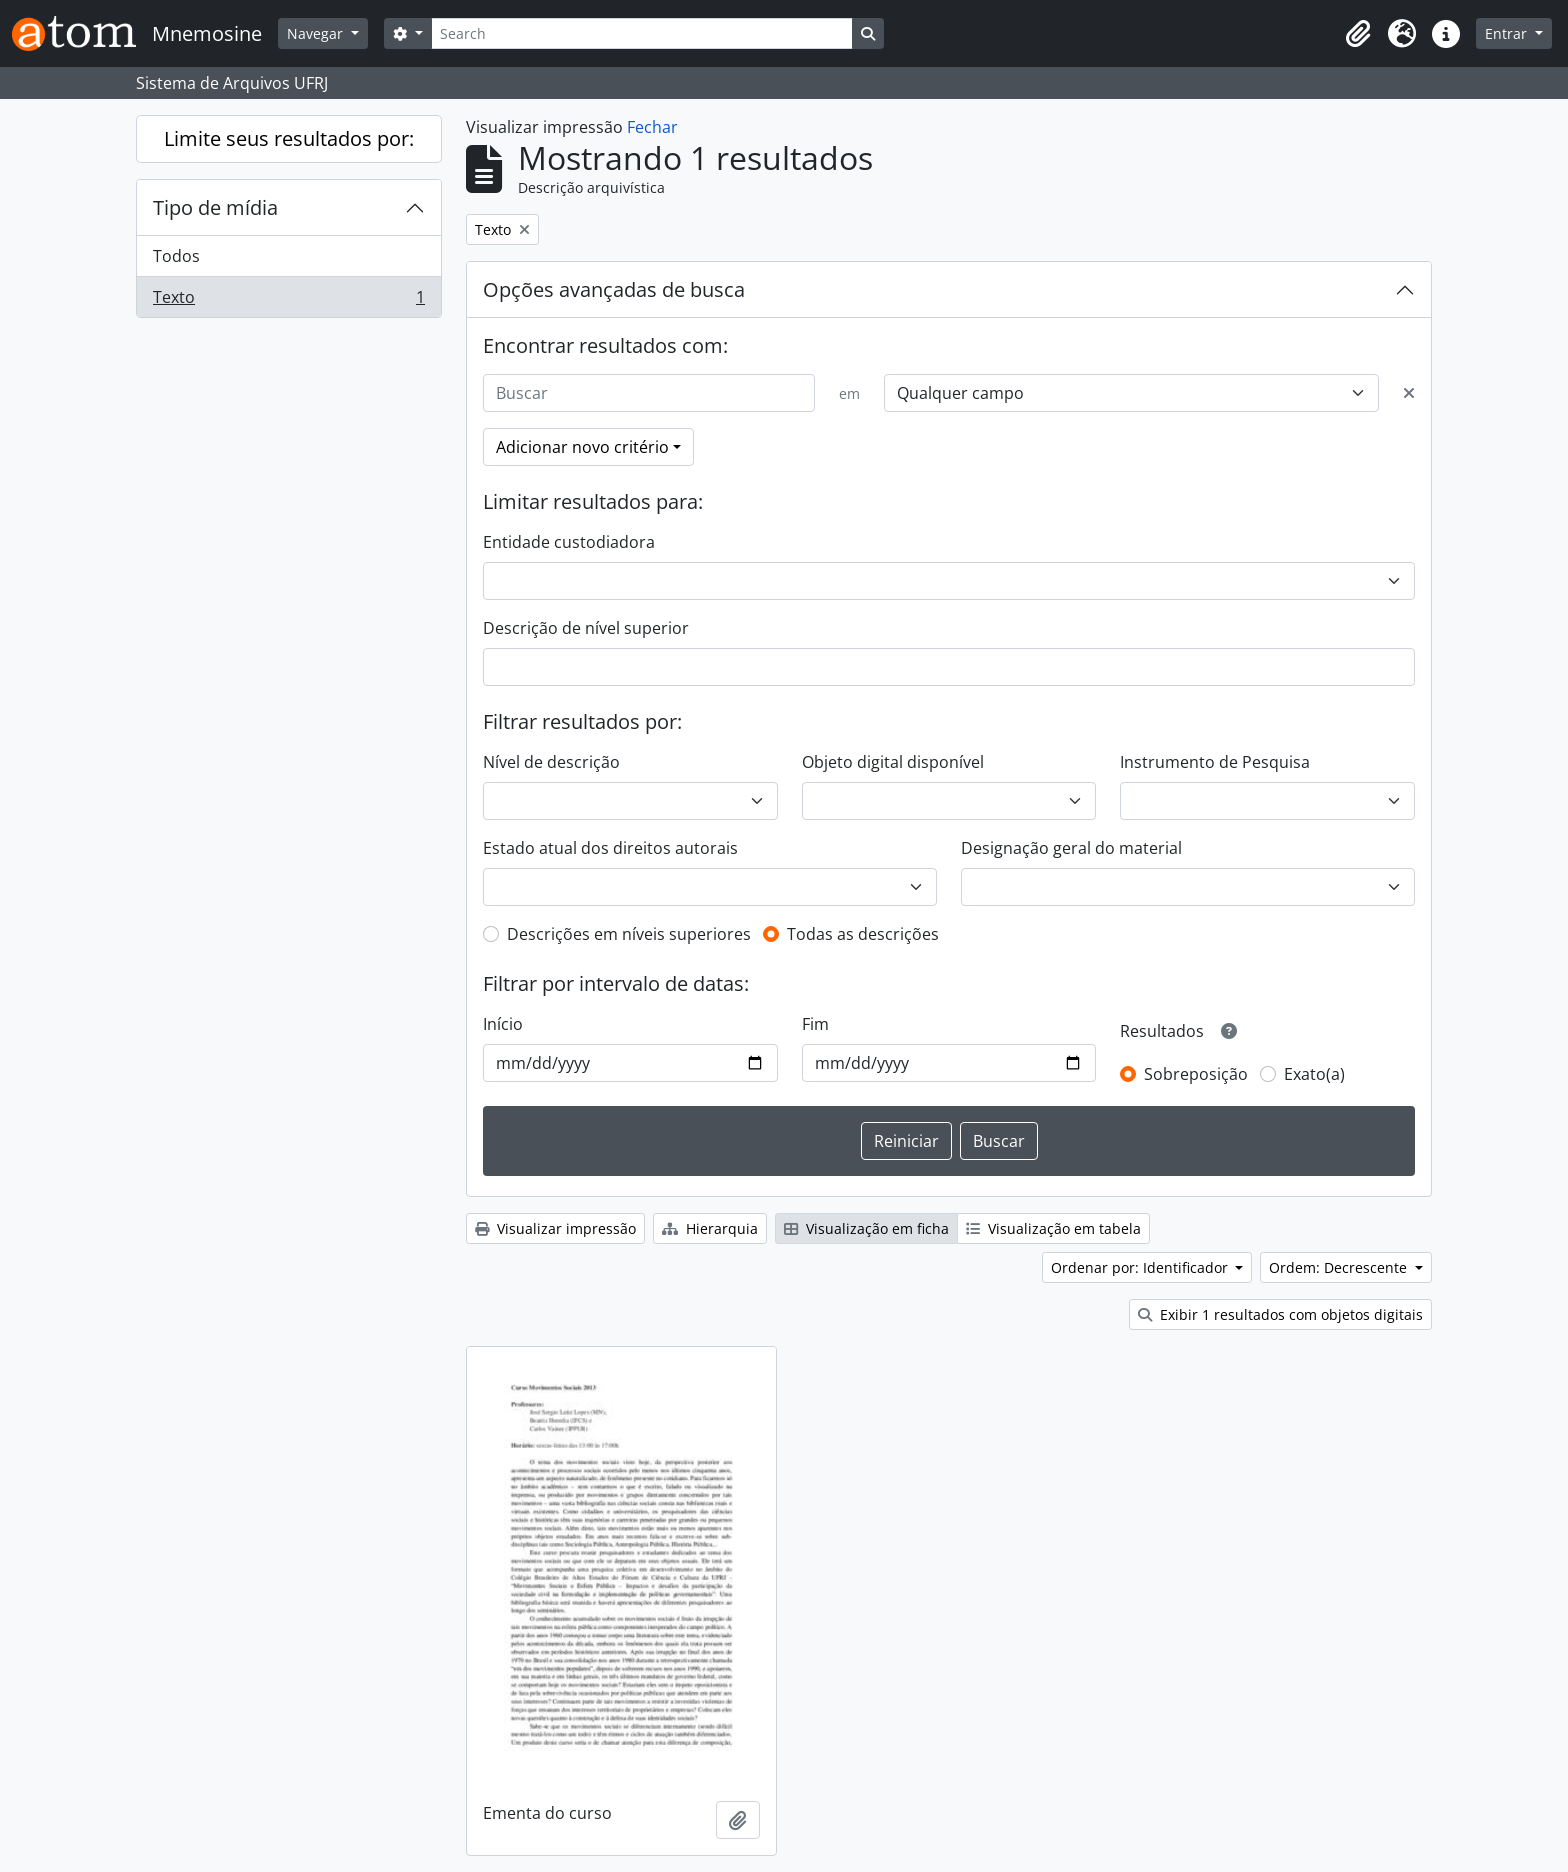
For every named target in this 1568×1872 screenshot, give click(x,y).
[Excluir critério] (1409, 393)
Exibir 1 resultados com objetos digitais (1280, 1314)
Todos (176, 256)
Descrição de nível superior (586, 628)
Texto (288, 301)
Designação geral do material (1071, 848)
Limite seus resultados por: (289, 138)
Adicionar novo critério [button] (582, 447)
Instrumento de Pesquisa (1215, 762)
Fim (815, 1024)
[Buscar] (649, 393)
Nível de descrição (551, 762)
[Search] (642, 33)
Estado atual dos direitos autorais (610, 848)
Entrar (1508, 33)
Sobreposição (1196, 1074)
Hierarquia (710, 1228)
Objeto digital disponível (893, 762)
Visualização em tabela (1053, 1228)
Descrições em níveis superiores (629, 934)
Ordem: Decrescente (1340, 1267)
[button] (1358, 34)
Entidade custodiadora (569, 542)
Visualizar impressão (555, 1228)
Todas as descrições (863, 934)
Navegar (317, 33)
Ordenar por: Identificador (1141, 1267)
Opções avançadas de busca (614, 289)
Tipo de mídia (215, 207)
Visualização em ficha (866, 1228)
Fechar (652, 127)
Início (503, 1024)
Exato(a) (1314, 1074)
